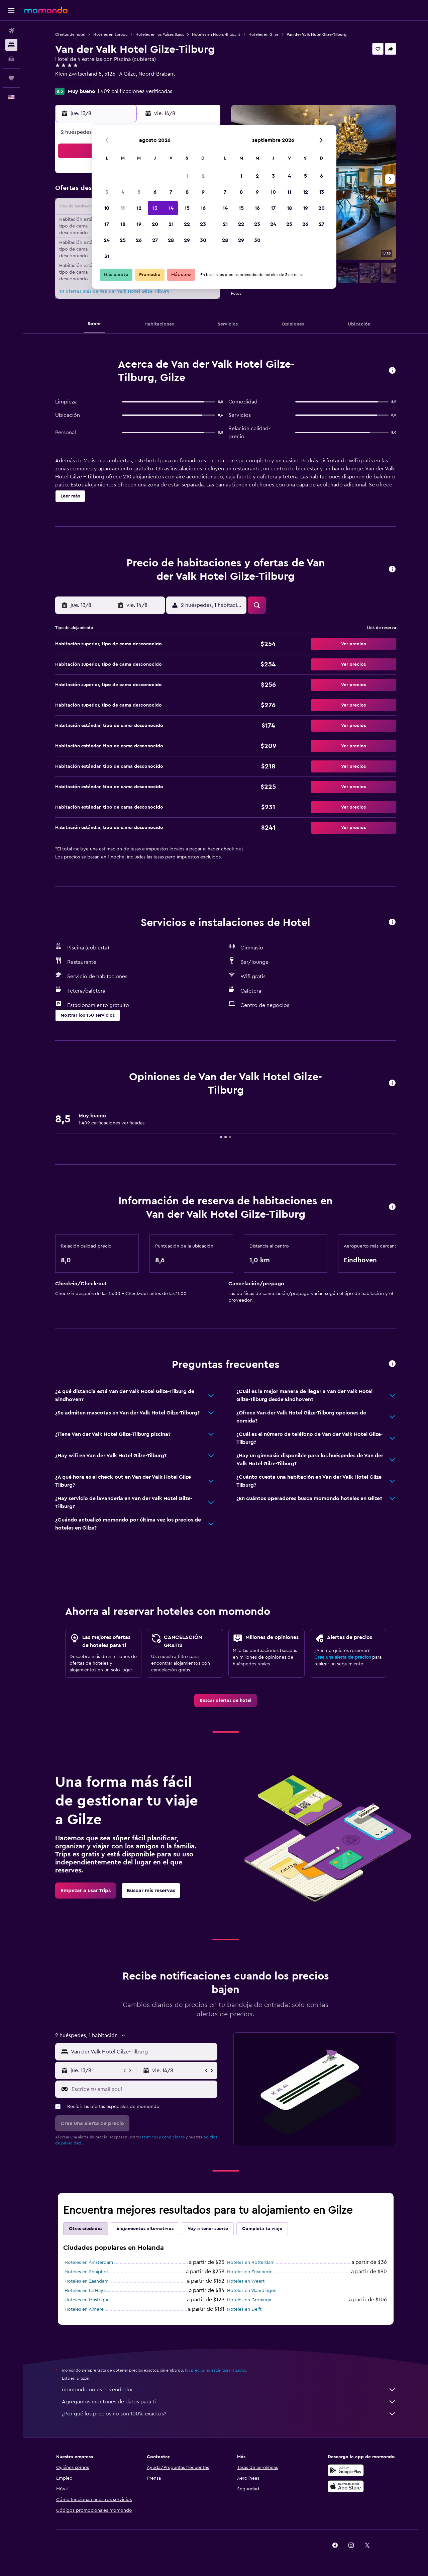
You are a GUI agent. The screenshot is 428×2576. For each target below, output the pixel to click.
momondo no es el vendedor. (229, 2390)
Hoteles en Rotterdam (251, 2262)
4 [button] (122, 192)
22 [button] (187, 224)
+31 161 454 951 (73, 82)
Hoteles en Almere (84, 2309)
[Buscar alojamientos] (11, 45)
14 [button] (171, 208)
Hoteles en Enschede (250, 2272)
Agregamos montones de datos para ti (229, 2402)
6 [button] (154, 192)
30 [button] (203, 240)
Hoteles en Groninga (249, 2300)
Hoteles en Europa (110, 34)
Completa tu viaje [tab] (262, 2228)
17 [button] (106, 224)
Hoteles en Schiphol (86, 2272)
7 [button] (171, 192)
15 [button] (187, 208)
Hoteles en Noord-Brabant (216, 34)
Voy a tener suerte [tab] (208, 2228)
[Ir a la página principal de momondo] (46, 10)
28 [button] (171, 240)
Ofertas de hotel (70, 34)
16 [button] (203, 208)
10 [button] (106, 208)
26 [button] (139, 240)
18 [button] (122, 224)
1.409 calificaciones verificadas (134, 91)
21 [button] (171, 224)
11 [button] (123, 208)
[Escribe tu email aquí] (143, 2089)
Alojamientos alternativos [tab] (145, 2228)
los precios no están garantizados (215, 2370)
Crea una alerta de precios (342, 1657)
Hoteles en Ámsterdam (89, 2262)
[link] (225, 1700)
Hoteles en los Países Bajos (159, 34)
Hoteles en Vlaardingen (252, 2290)
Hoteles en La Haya (85, 2290)
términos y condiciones (163, 2137)
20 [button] (155, 224)
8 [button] (187, 192)
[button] (11, 10)
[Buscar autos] (11, 59)
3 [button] (106, 192)
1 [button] (187, 176)
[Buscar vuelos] (11, 30)
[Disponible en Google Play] (346, 2470)
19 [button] (138, 224)
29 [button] (187, 240)
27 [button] (155, 240)
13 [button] (154, 208)
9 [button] (203, 192)
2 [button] (203, 176)
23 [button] (203, 224)
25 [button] (123, 240)
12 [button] (138, 208)
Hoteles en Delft (244, 2309)
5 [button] (138, 192)
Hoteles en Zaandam (86, 2281)
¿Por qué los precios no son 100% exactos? (229, 2414)
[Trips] (11, 78)
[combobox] (142, 2051)
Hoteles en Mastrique (87, 2300)
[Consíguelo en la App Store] (346, 2486)
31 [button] (106, 256)
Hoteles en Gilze (263, 34)
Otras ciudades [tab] (85, 2228)
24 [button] (107, 240)
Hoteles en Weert (245, 2281)
